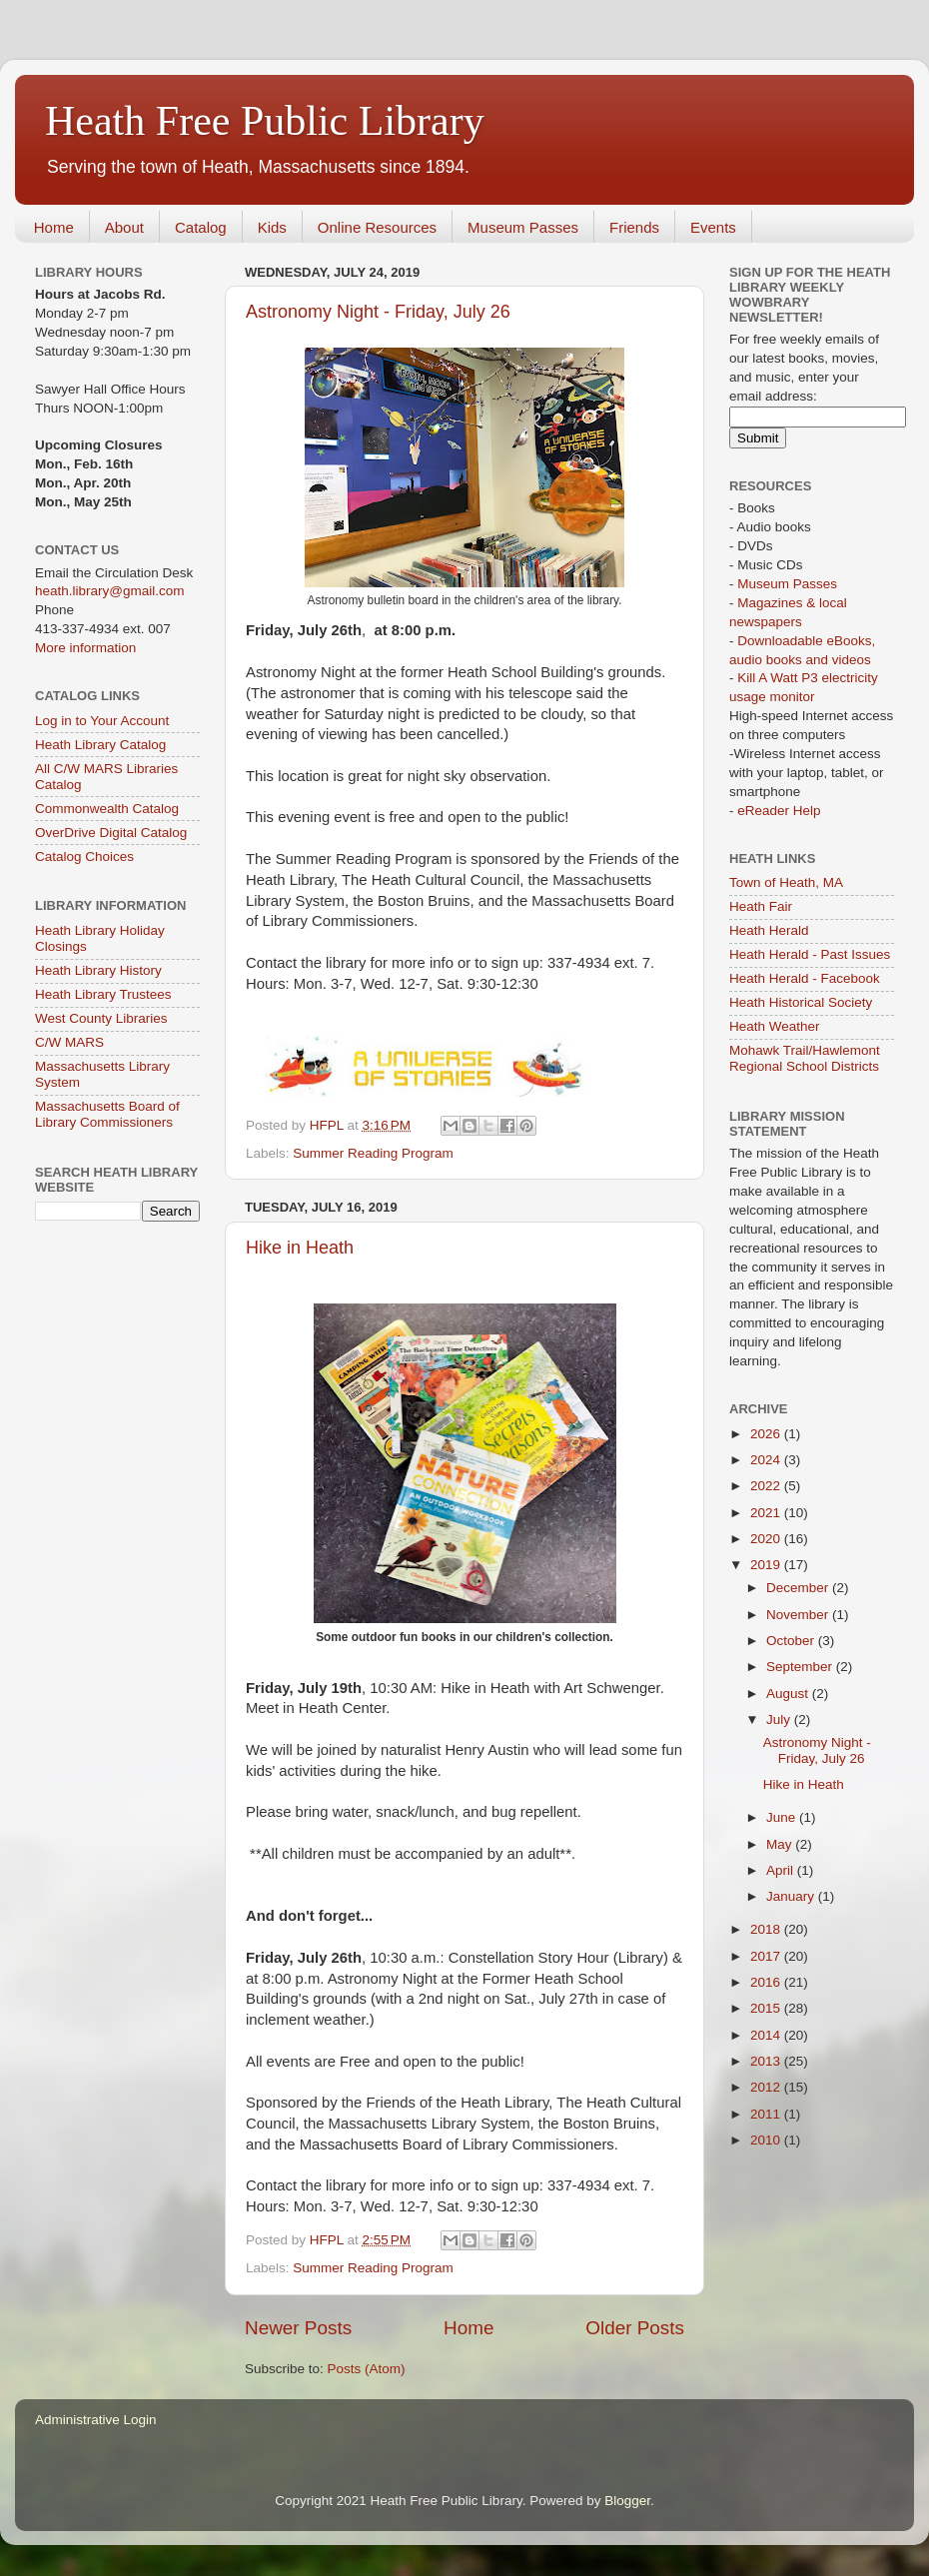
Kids (272, 227)
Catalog (201, 227)
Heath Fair (760, 906)
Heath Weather (774, 1026)
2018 (767, 1929)
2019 (767, 1564)
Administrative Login (96, 2419)
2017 (767, 1956)
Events (713, 227)
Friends (634, 227)
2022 (767, 1485)
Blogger (627, 2500)
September (801, 1666)
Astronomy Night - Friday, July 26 (378, 312)
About (124, 227)
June (782, 1817)
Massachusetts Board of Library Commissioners (107, 1114)
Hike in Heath (300, 1248)
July (780, 1719)
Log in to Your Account (102, 720)
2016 (767, 1982)
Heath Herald (769, 930)
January (792, 1896)
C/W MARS (69, 1042)
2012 (767, 2087)
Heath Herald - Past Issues (809, 954)
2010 (767, 2140)
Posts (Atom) (367, 2368)
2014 (767, 2035)
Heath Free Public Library (264, 121)
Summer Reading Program (373, 1153)
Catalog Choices (84, 856)
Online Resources (377, 227)
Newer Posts (298, 2327)
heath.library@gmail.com (110, 590)
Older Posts (634, 2327)
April (781, 1870)
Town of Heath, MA (786, 882)
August (789, 1693)
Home (54, 227)
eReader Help (778, 810)
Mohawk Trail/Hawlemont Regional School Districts (804, 1058)
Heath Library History (98, 970)
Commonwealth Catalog (107, 808)
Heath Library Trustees (103, 994)
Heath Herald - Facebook (804, 978)
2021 (767, 1512)
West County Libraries (101, 1018)
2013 (767, 2061)
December (799, 1587)
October (792, 1640)
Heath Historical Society (800, 1002)
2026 (767, 1433)
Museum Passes (522, 227)
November (799, 1614)
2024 (767, 1459)
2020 (767, 1538)
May (780, 1844)
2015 (767, 2008)
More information (85, 647)
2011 (767, 2114)
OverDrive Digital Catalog (111, 832)
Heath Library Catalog (100, 744)
